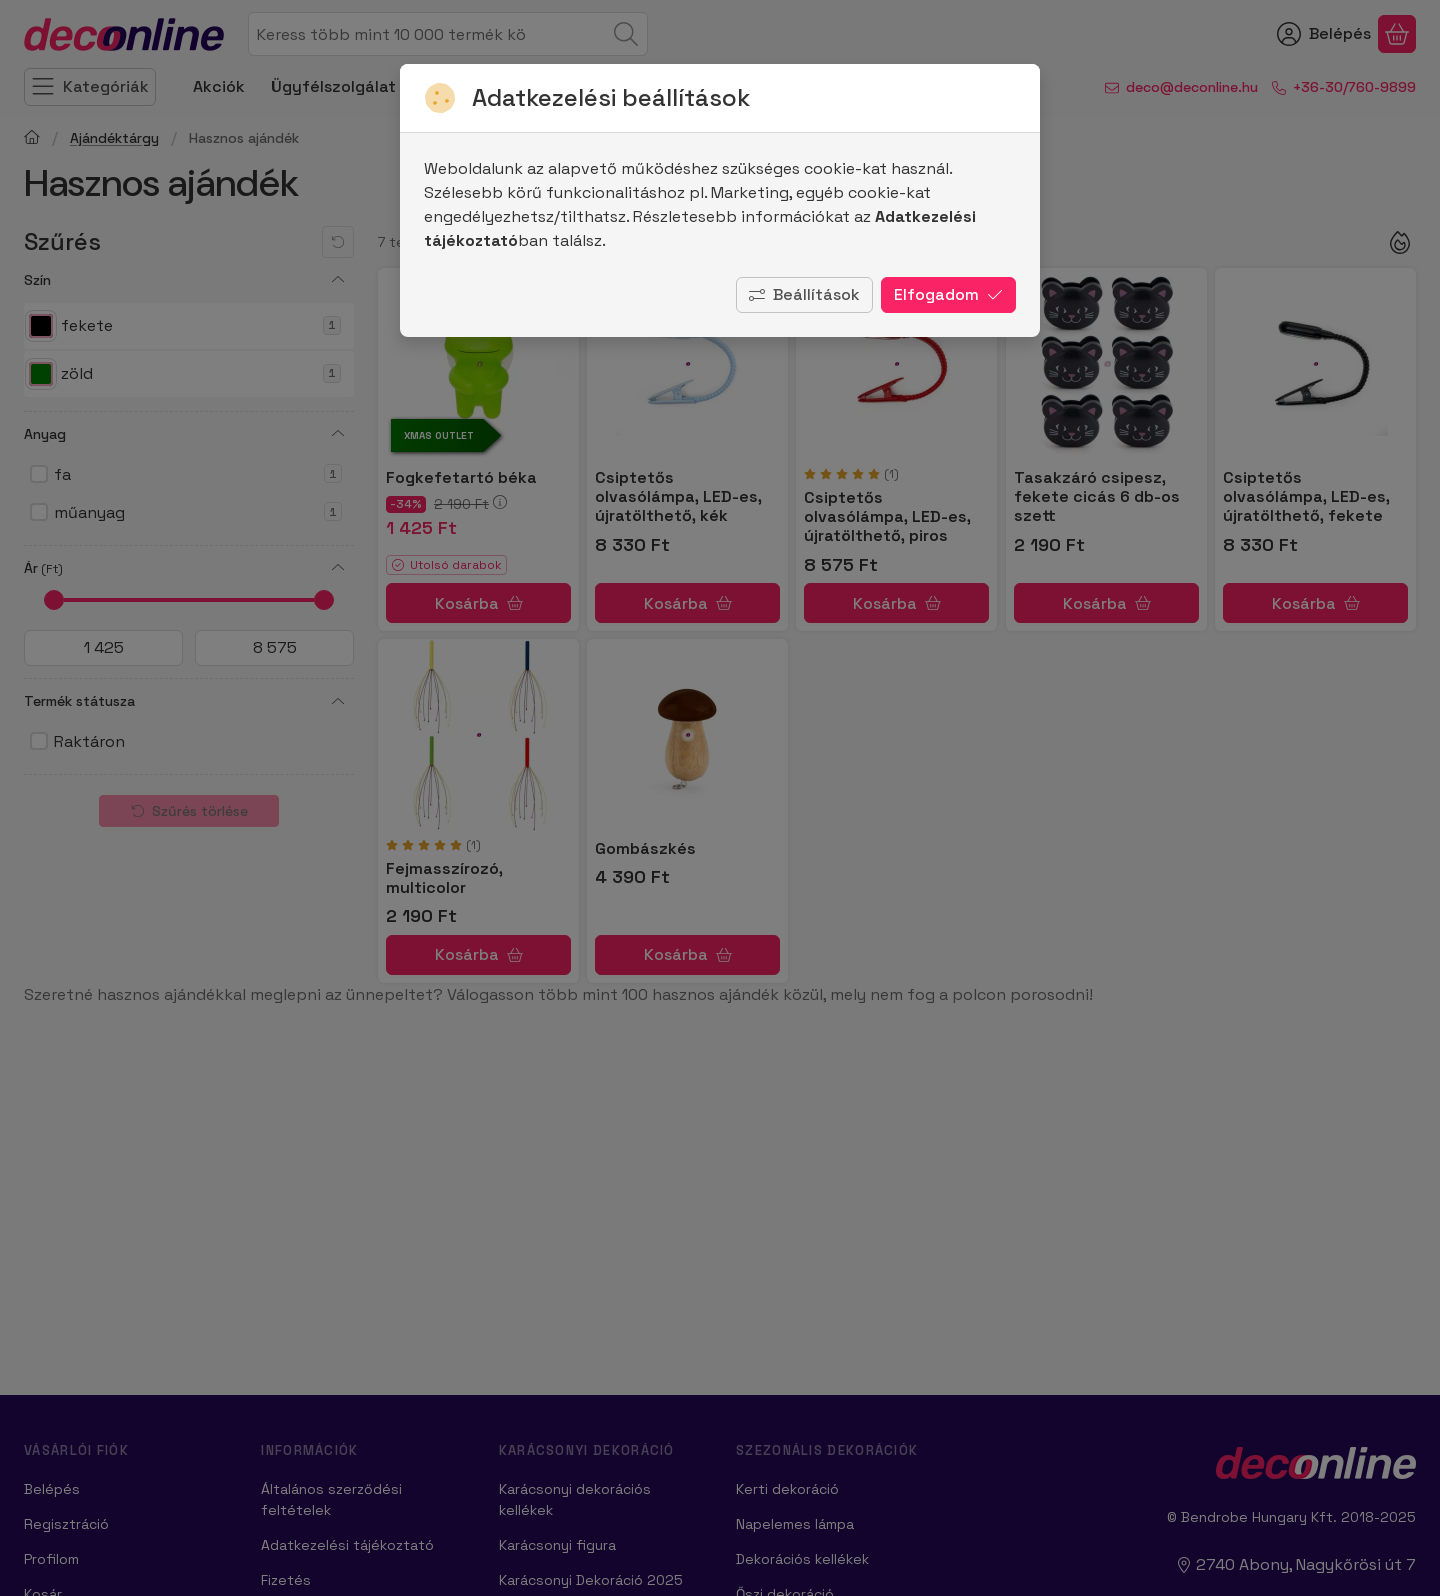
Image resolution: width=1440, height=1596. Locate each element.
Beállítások (804, 294)
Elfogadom (948, 294)
